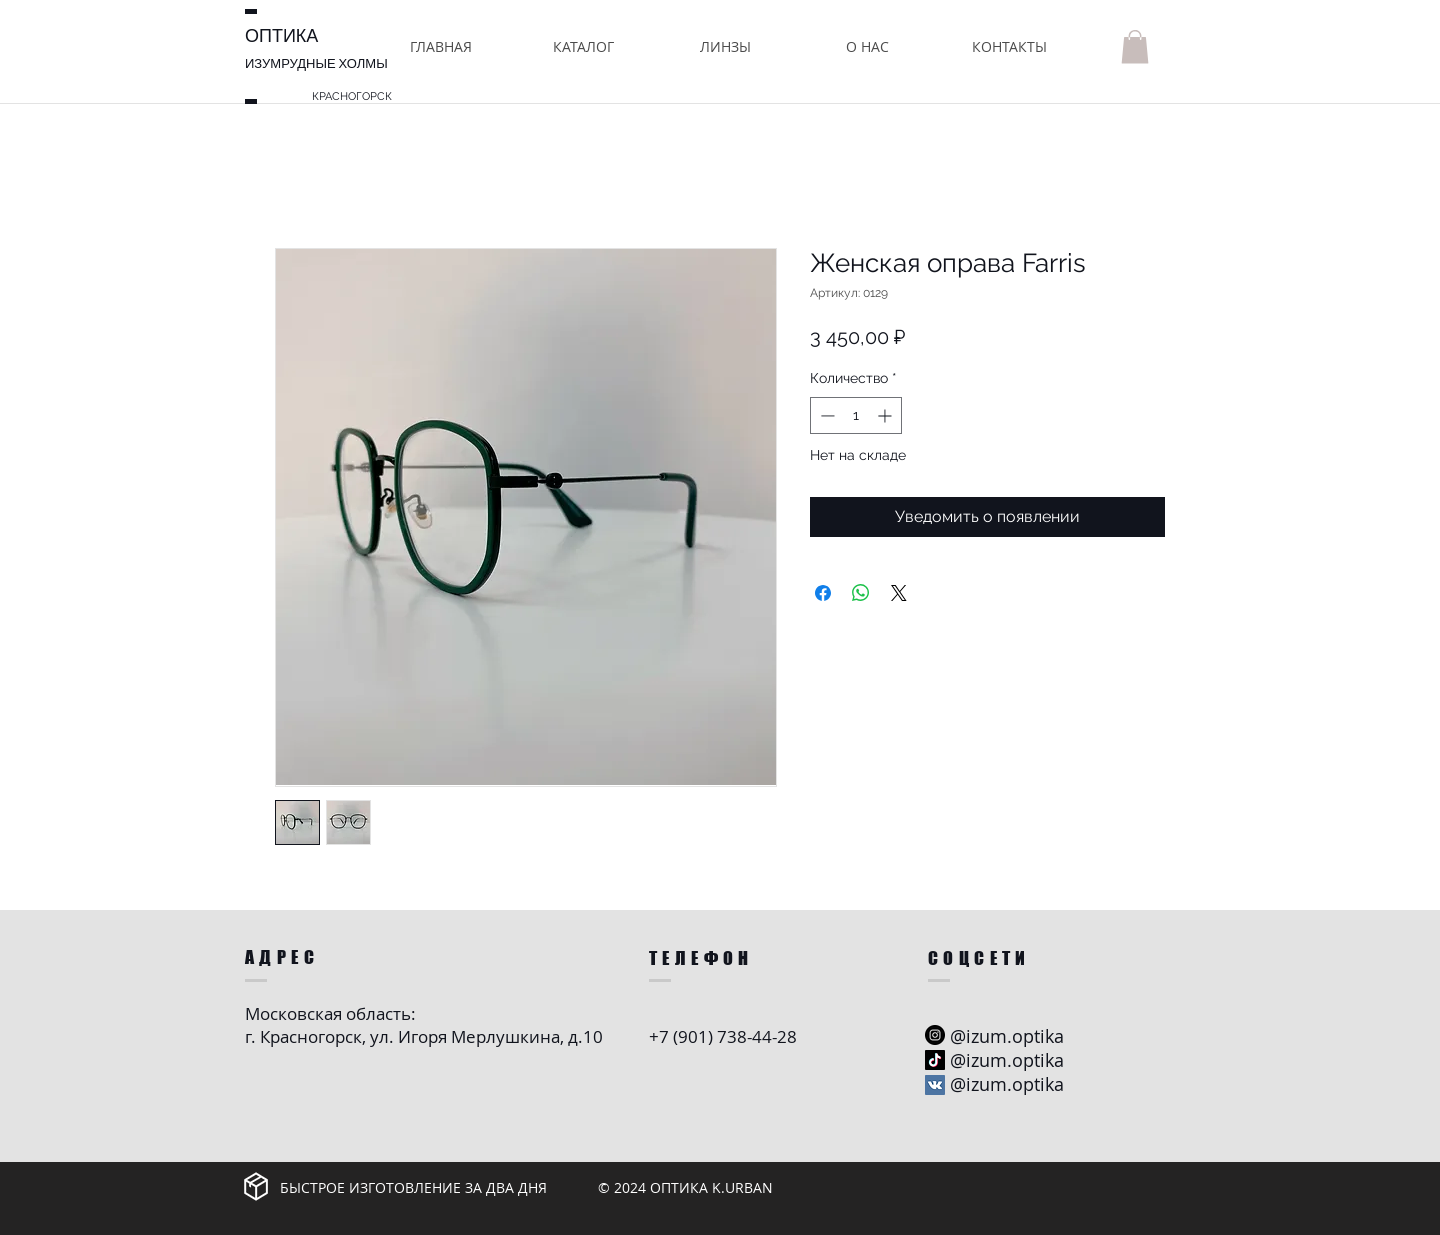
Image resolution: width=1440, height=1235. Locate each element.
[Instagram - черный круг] (935, 1035)
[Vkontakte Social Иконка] (935, 1085)
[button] (583, 46)
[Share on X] (899, 593)
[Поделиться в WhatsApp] (861, 593)
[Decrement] (825, 415)
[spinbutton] (856, 415)
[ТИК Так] (935, 1060)
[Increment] (886, 415)
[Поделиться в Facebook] (823, 593)
